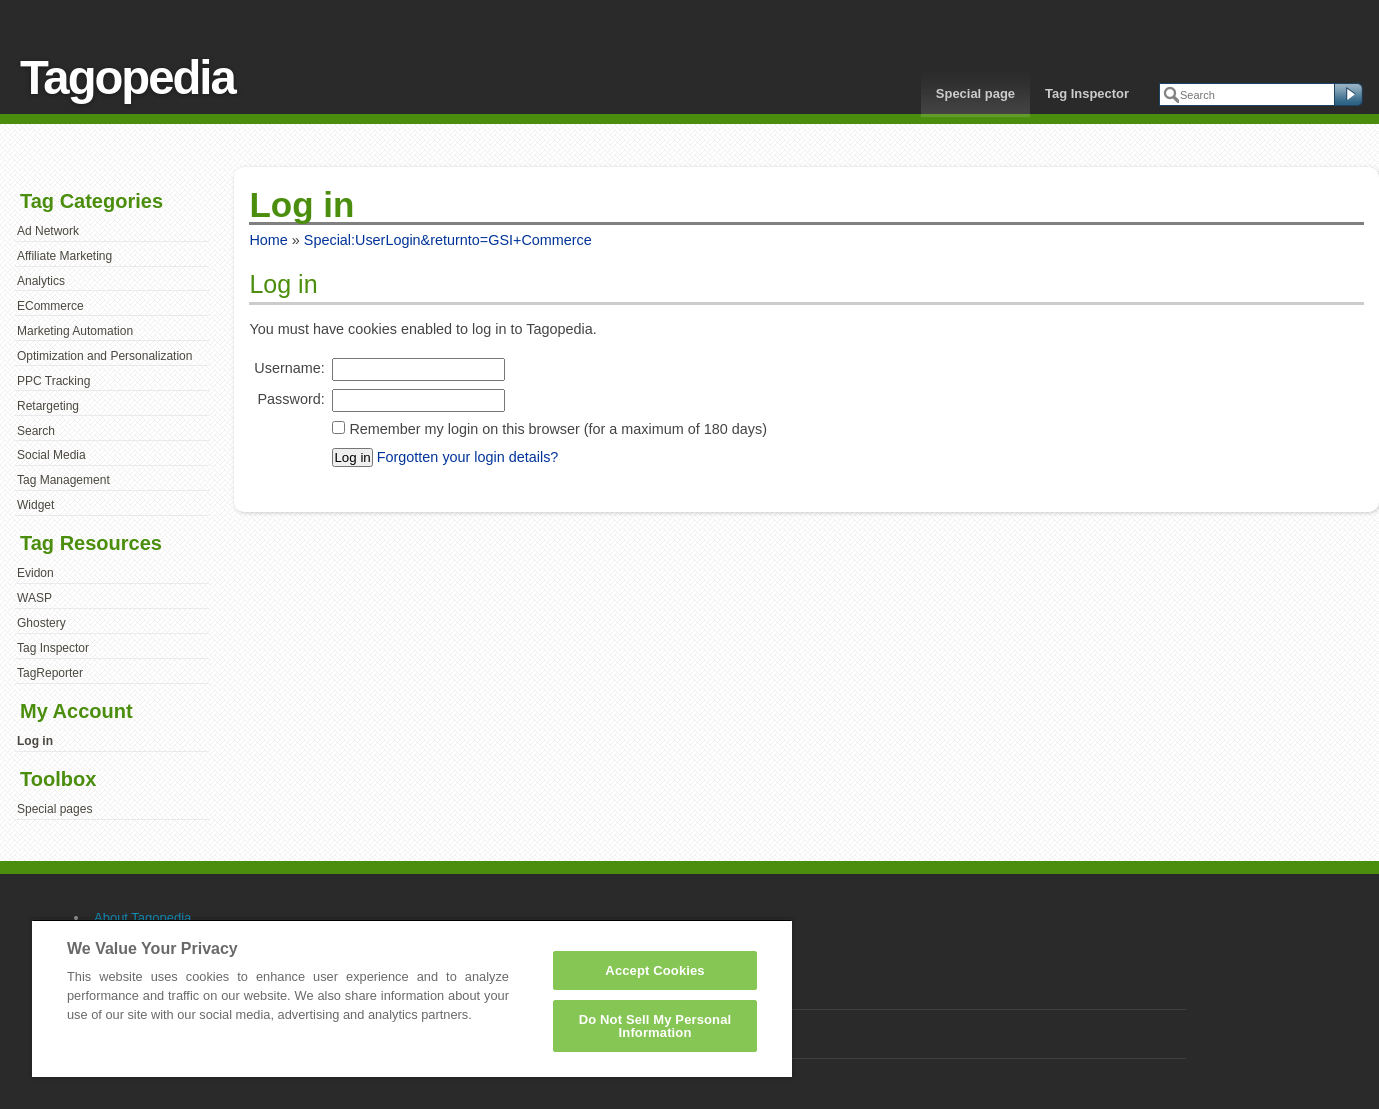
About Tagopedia (142, 917)
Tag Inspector (1087, 93)
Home (268, 240)
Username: (289, 368)
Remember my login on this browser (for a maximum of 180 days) (557, 429)
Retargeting (48, 406)
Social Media (51, 455)
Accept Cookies (654, 970)
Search (36, 431)
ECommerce (50, 306)
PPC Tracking (53, 381)
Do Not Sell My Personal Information (655, 1026)
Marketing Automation (75, 331)
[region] (412, 998)
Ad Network (48, 231)
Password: (291, 399)
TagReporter (50, 673)
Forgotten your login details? (468, 457)
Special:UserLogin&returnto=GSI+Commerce (448, 240)
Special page (975, 93)
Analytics (41, 281)
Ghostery (41, 623)
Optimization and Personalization (104, 356)
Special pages (54, 809)
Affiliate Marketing (64, 256)
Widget (35, 505)
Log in (35, 741)
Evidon (35, 573)
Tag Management (63, 480)
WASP (34, 598)
